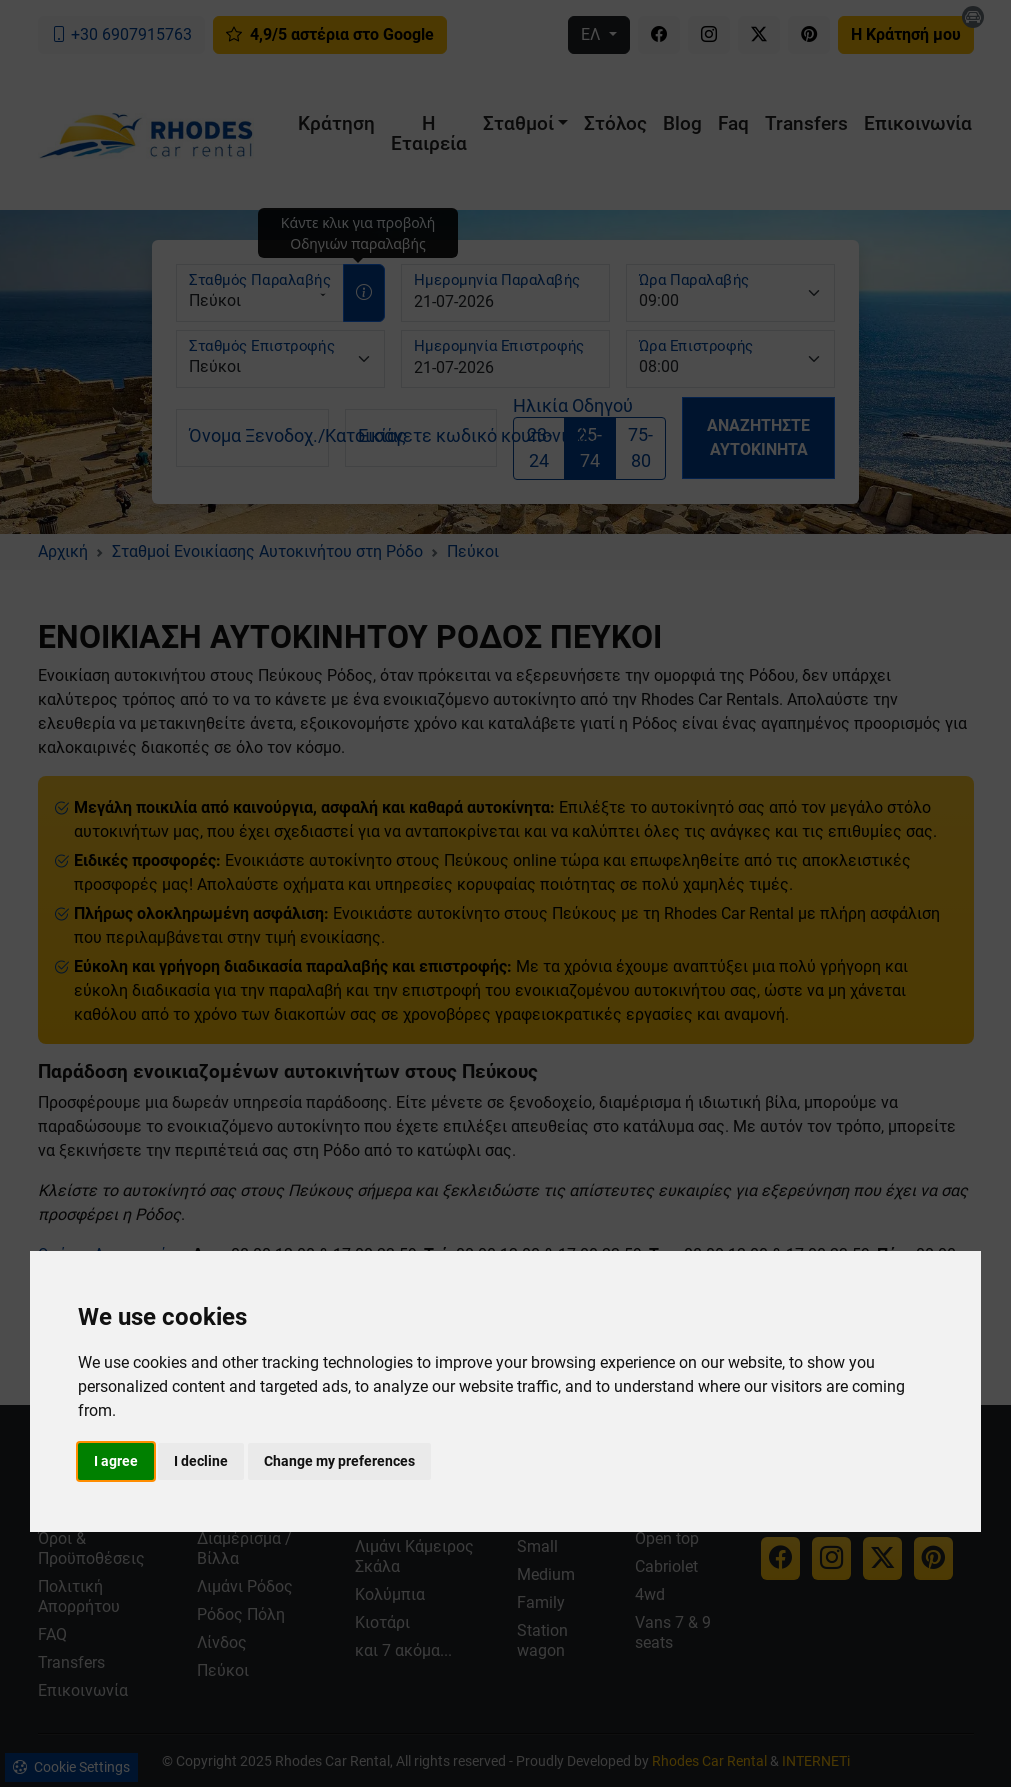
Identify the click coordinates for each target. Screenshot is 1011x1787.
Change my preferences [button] (339, 1461)
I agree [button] (116, 1461)
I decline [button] (201, 1461)
